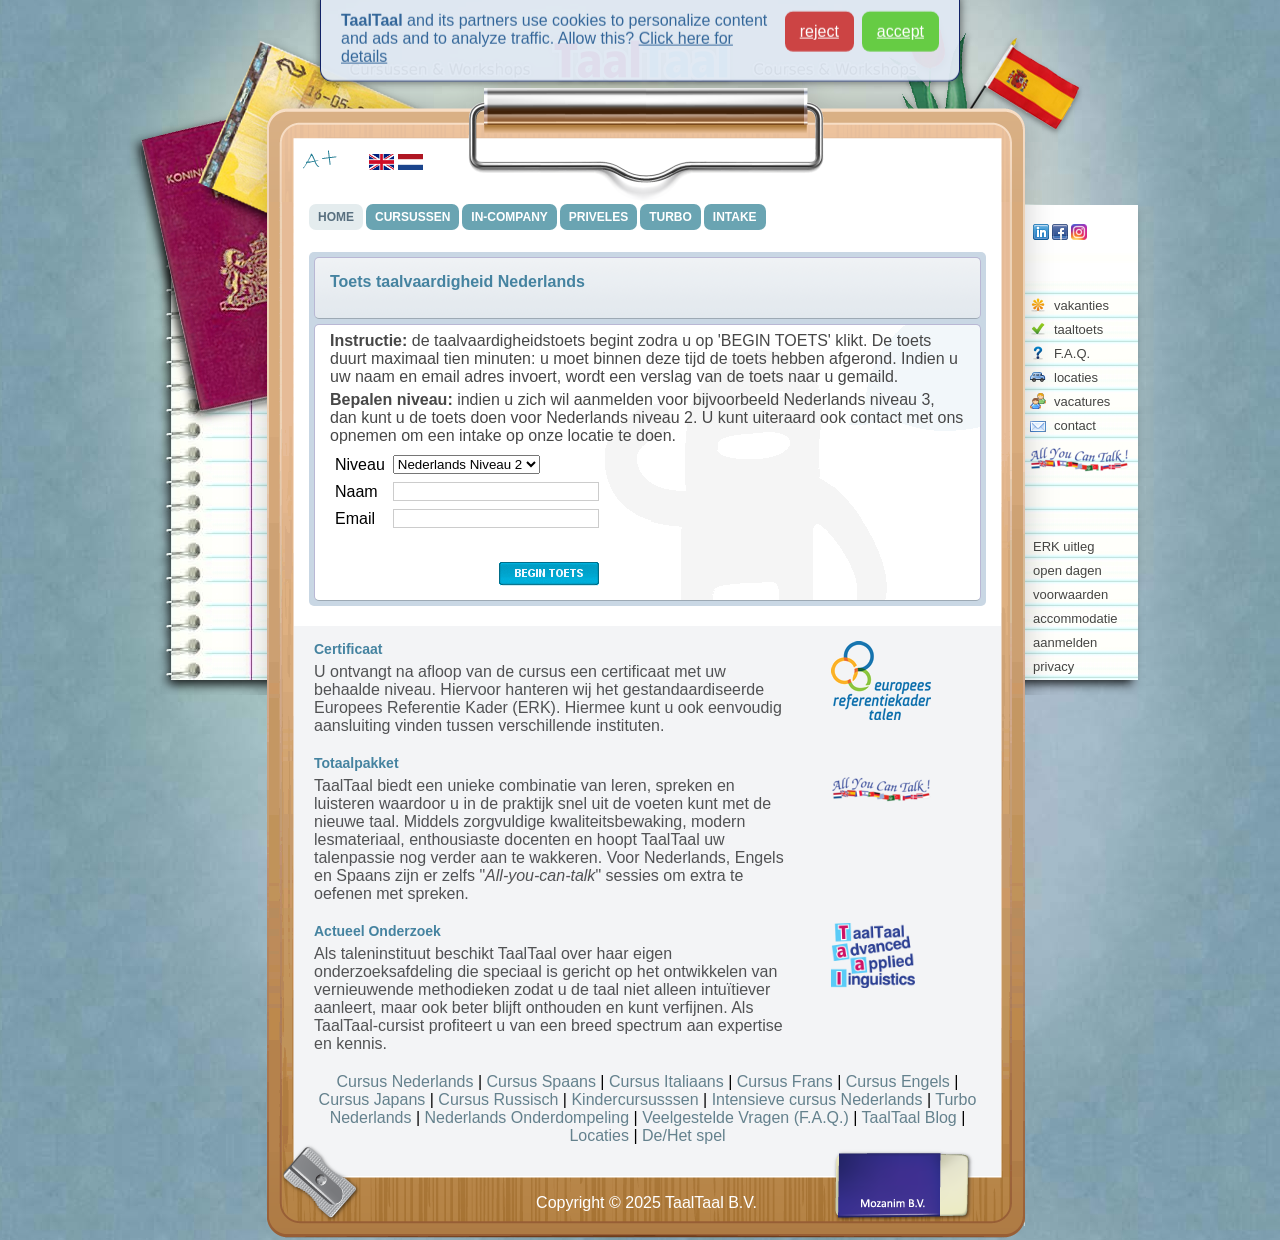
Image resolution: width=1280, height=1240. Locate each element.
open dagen (1067, 570)
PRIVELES (598, 217)
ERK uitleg (1063, 546)
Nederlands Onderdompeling (527, 1117)
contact (1075, 425)
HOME (336, 217)
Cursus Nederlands (405, 1081)
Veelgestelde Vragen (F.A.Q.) (745, 1117)
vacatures (1082, 401)
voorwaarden (1070, 594)
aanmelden (1065, 642)
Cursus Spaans (541, 1081)
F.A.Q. (1072, 353)
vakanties (1081, 305)
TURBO (670, 217)
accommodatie (1075, 618)
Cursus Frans (785, 1081)
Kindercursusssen (634, 1099)
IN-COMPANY (509, 217)
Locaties (599, 1135)
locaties (1076, 377)
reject (819, 24)
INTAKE (735, 217)
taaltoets (1078, 329)
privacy (1053, 666)
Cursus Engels (898, 1081)
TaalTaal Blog (909, 1117)
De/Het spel (684, 1135)
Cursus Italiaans (666, 1081)
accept (900, 24)
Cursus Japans (372, 1099)
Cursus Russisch (498, 1099)
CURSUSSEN (412, 217)
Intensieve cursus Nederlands (817, 1099)
